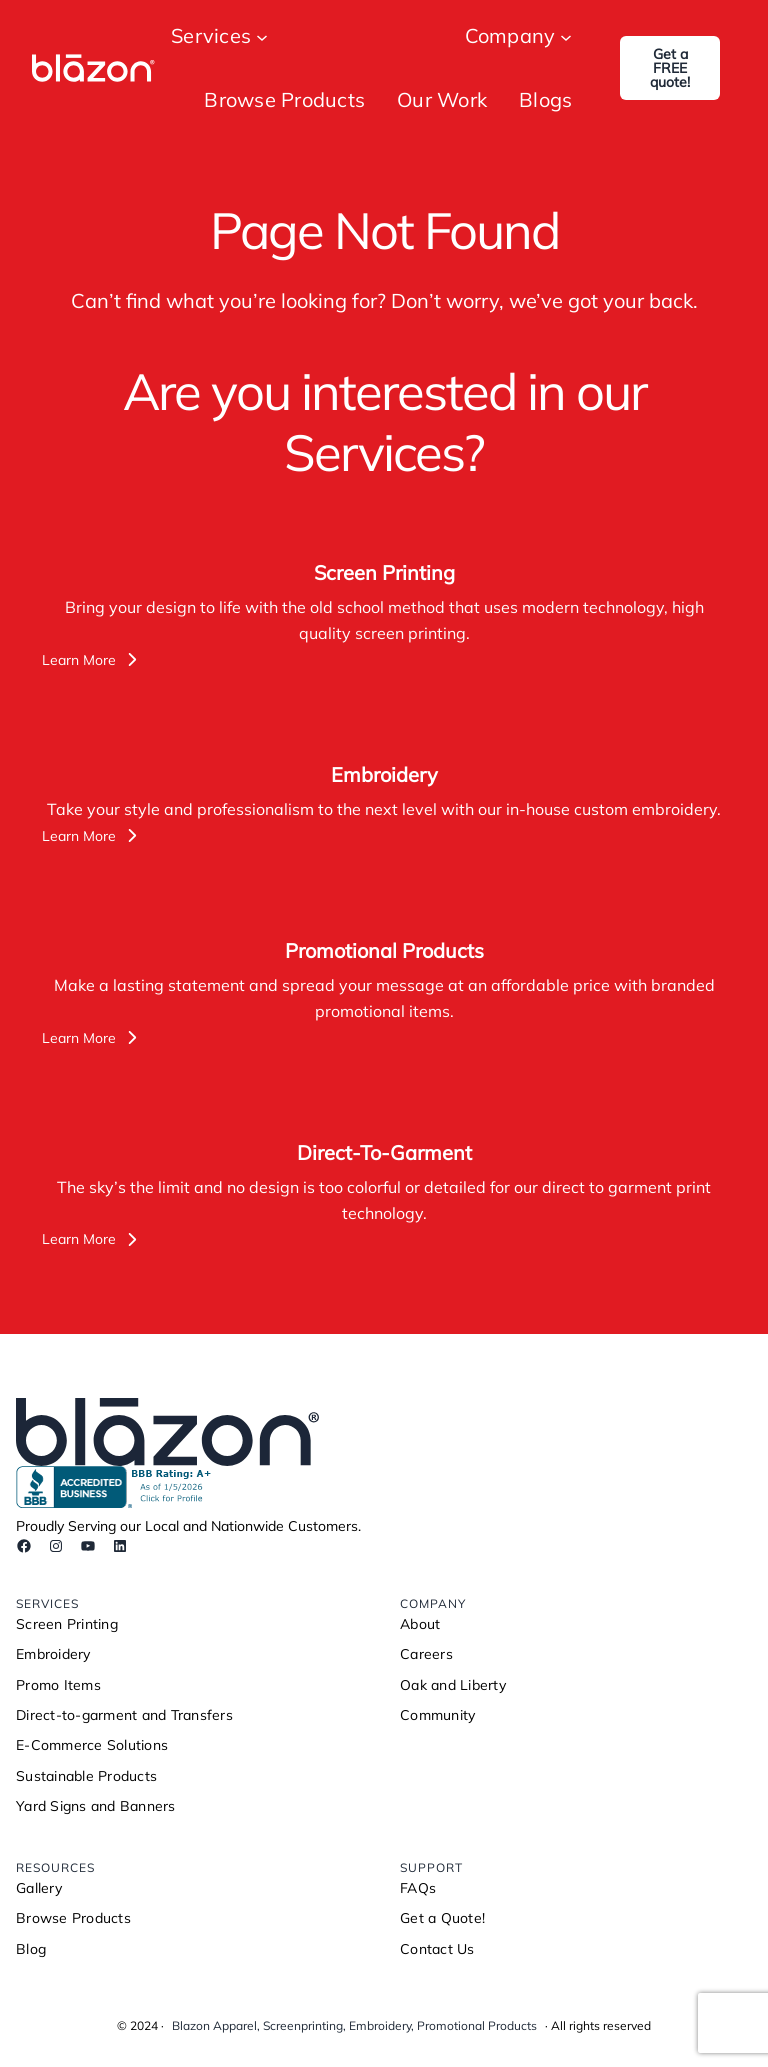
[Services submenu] (262, 36)
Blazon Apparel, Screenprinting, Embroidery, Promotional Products (354, 2025)
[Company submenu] (566, 36)
